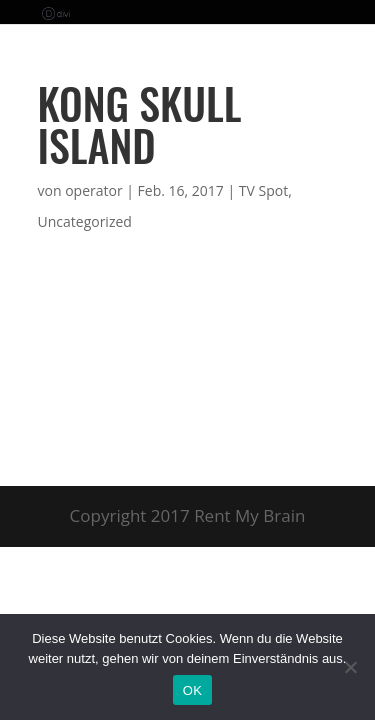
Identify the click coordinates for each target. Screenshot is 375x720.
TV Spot (263, 190)
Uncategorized (85, 221)
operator (93, 190)
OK (192, 690)
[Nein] (350, 667)
